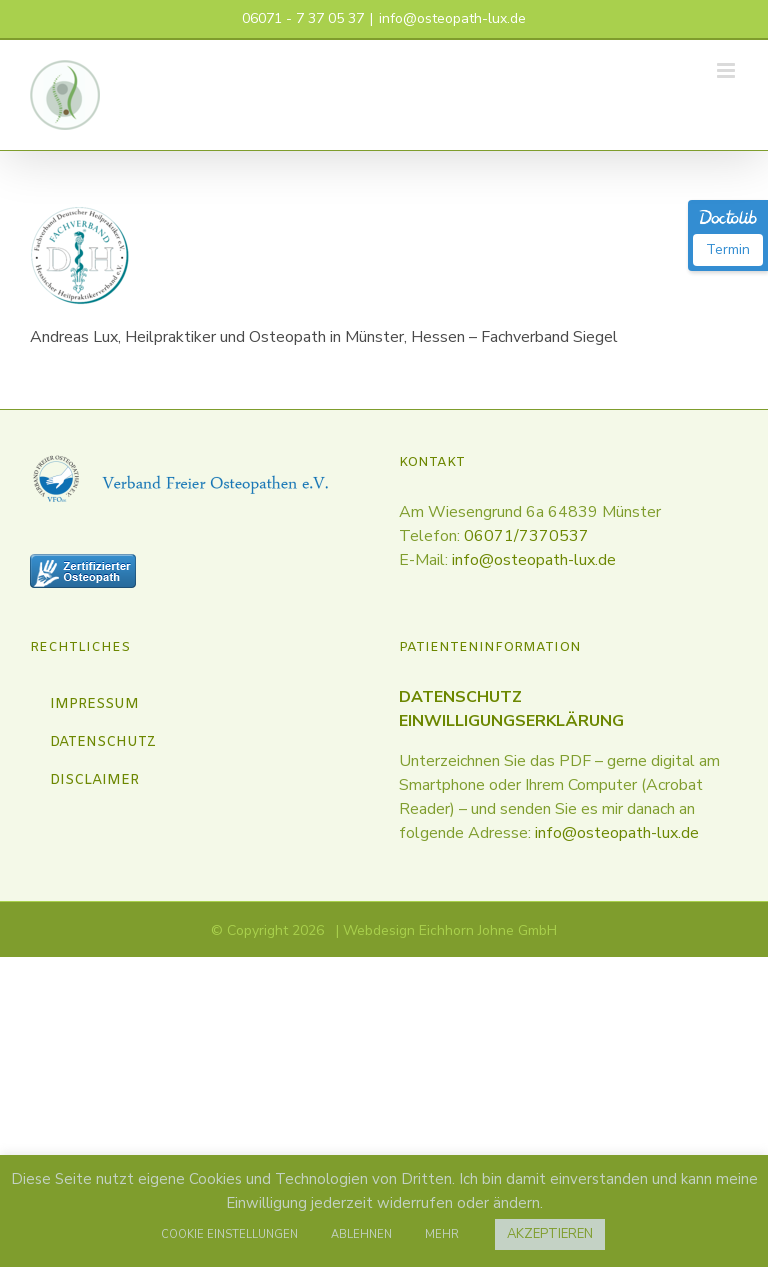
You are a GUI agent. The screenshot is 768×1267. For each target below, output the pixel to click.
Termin (728, 249)
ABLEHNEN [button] (361, 1234)
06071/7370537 (526, 536)
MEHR (442, 1234)
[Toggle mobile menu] (727, 70)
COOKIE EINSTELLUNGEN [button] (229, 1234)
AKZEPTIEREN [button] (550, 1234)
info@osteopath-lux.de (452, 18)
